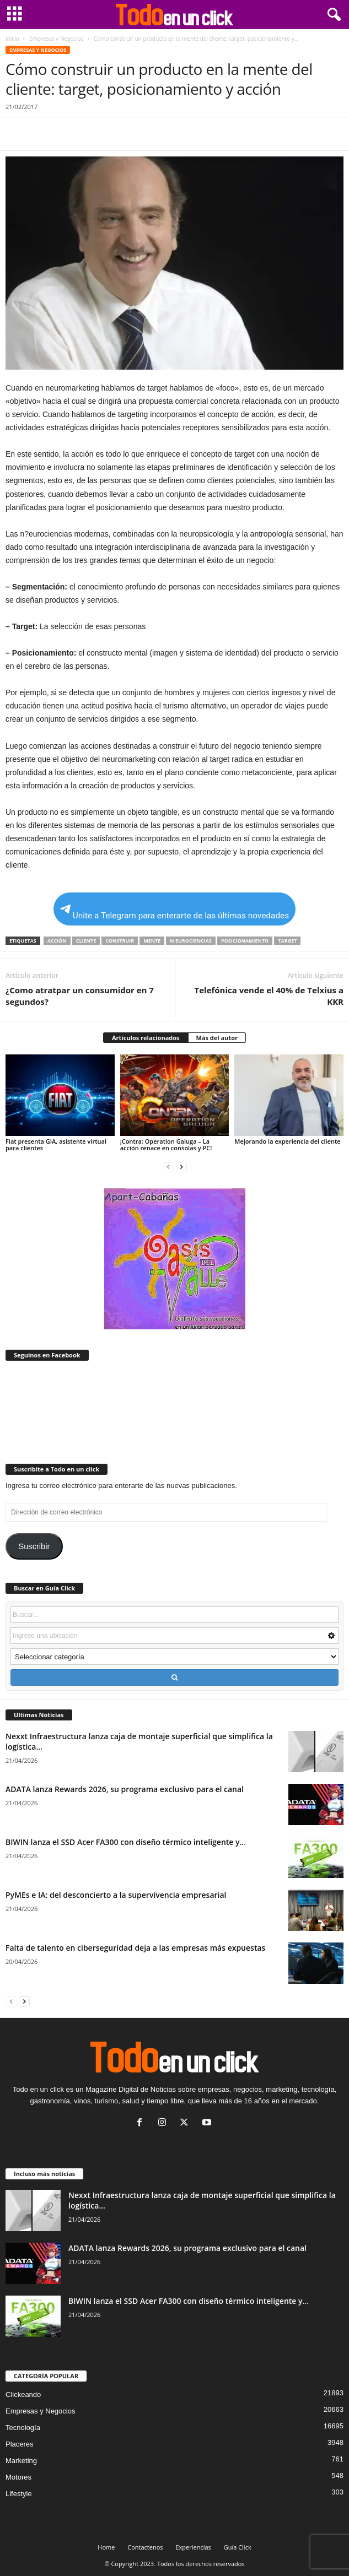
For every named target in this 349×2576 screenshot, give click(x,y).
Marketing (21, 2460)
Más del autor (217, 1037)
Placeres (20, 2444)
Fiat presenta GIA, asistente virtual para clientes (56, 1144)
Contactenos (145, 2547)
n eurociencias (191, 940)
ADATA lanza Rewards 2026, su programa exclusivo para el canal (125, 1789)
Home (106, 2547)
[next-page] (181, 1166)
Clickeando (23, 2394)
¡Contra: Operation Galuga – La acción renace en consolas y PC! (166, 1144)
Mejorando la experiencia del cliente (287, 1141)
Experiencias (193, 2547)
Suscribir (34, 1546)
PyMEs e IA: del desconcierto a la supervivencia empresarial (116, 1895)
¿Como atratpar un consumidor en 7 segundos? (80, 995)
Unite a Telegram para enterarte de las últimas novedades (174, 913)
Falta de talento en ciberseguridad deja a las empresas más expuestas (135, 1947)
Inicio (12, 38)
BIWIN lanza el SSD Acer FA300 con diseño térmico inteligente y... (126, 1842)
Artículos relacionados (146, 1037)
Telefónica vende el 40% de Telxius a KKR (269, 995)
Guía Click (237, 2547)
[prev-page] (168, 1166)
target (287, 940)
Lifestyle (19, 2494)
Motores (18, 2477)
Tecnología (23, 2427)
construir (119, 940)
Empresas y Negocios (56, 38)
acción (57, 940)
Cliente (86, 940)
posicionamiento (245, 940)
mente (151, 940)
